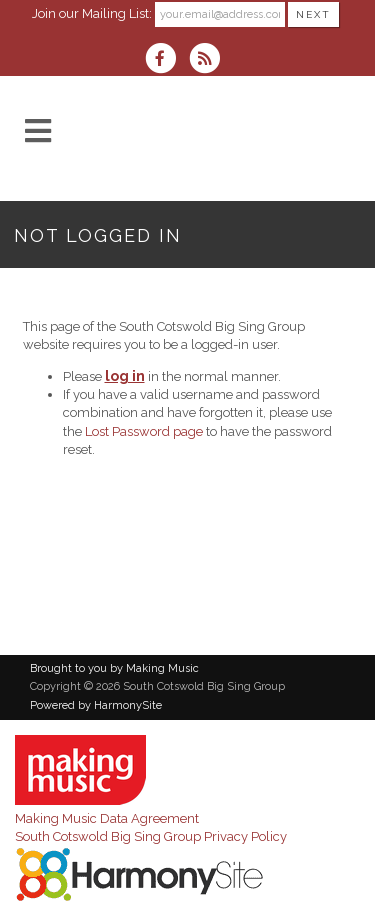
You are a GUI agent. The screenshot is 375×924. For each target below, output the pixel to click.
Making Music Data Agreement (107, 818)
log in (125, 376)
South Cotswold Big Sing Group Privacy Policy (151, 836)
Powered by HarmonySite (96, 705)
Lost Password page (144, 431)
